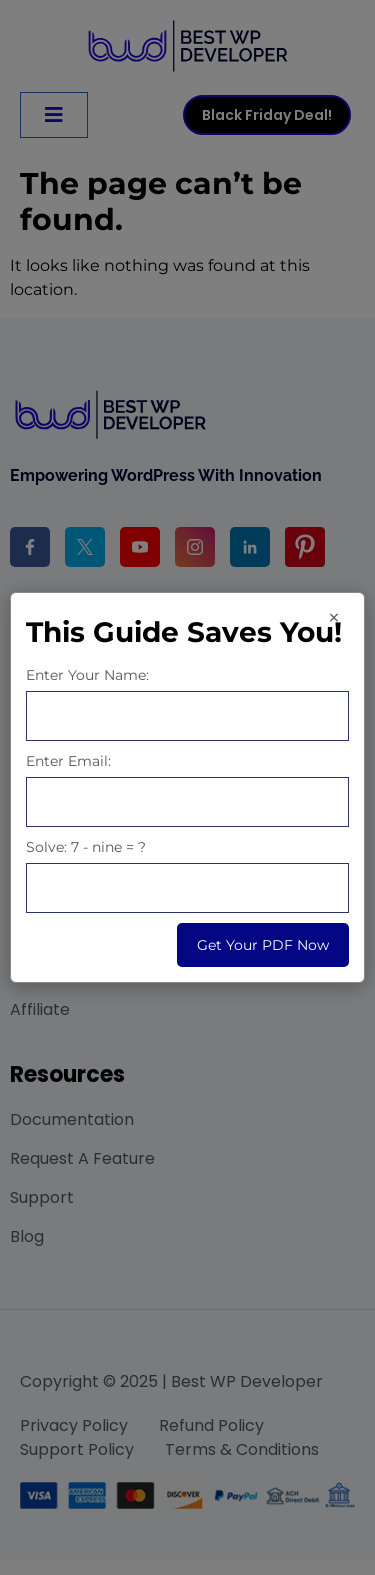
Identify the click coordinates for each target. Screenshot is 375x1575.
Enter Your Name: (87, 675)
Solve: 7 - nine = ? (86, 847)
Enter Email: (68, 761)
